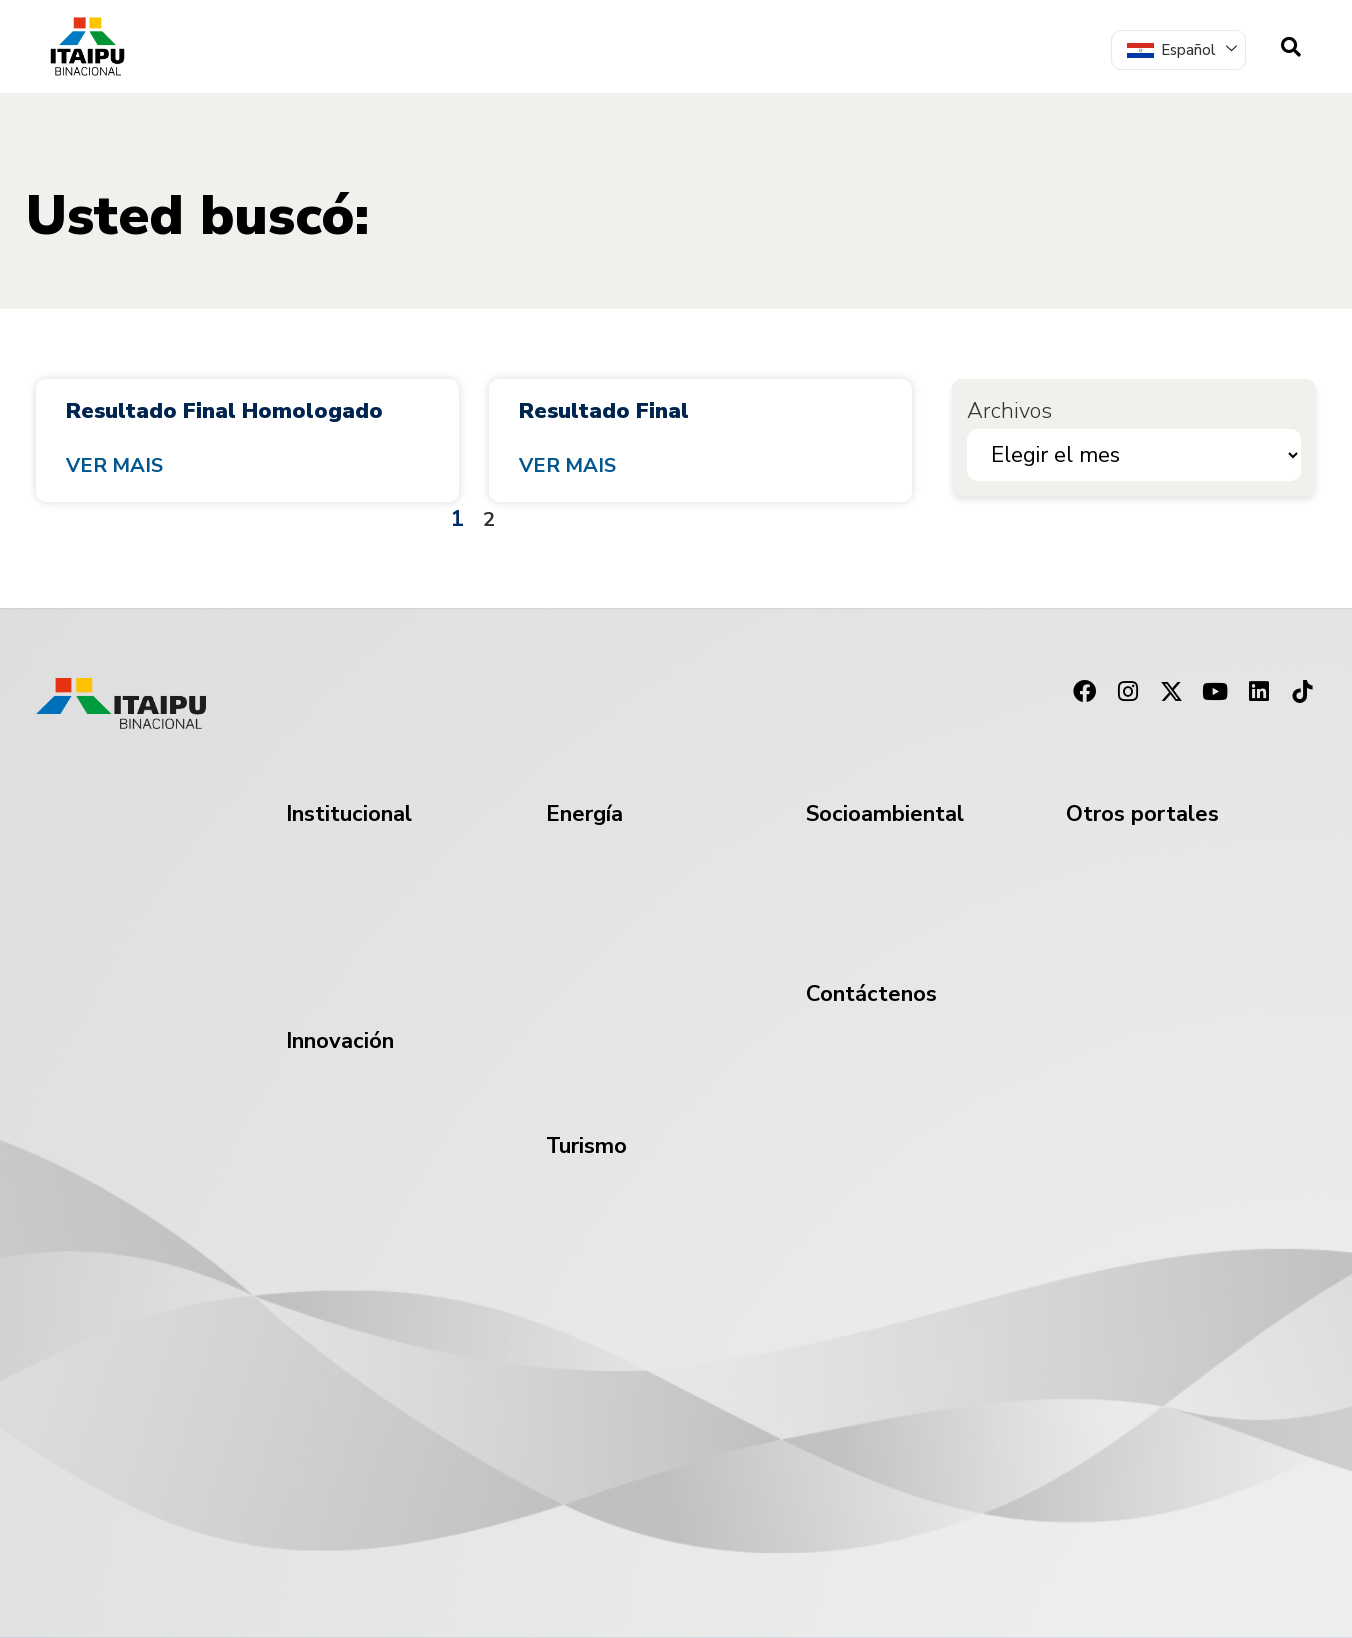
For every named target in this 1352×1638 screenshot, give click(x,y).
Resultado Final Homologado (224, 411)
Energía (584, 814)
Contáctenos (871, 994)
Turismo (586, 1146)
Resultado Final (604, 411)
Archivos (1009, 411)
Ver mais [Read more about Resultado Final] (567, 465)
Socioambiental (885, 814)
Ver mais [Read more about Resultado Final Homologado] (114, 465)
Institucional (349, 814)
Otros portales (1142, 814)
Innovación (340, 1041)
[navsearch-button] (1291, 47)
